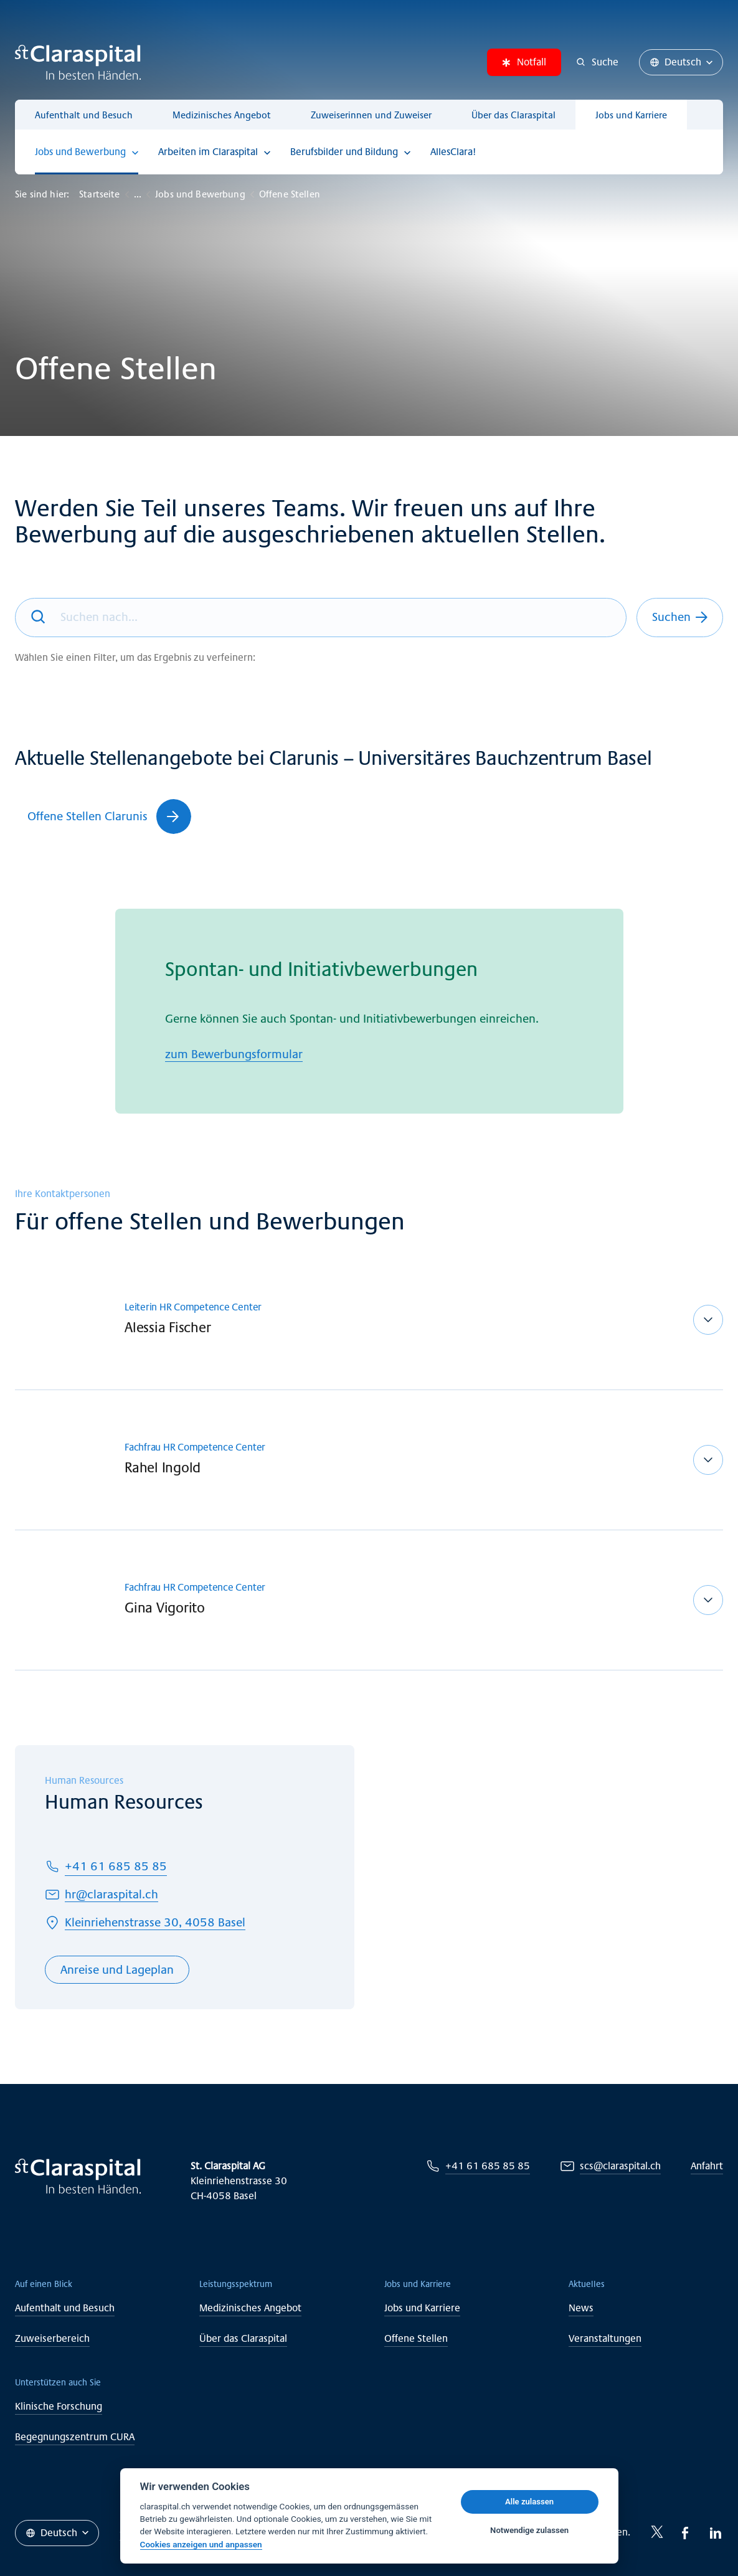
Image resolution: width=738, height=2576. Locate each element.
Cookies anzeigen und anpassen (201, 2544)
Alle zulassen (529, 2501)
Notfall (524, 62)
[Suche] (597, 62)
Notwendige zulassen (529, 2530)
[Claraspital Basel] (78, 62)
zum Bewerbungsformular (234, 1054)
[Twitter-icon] (657, 2532)
